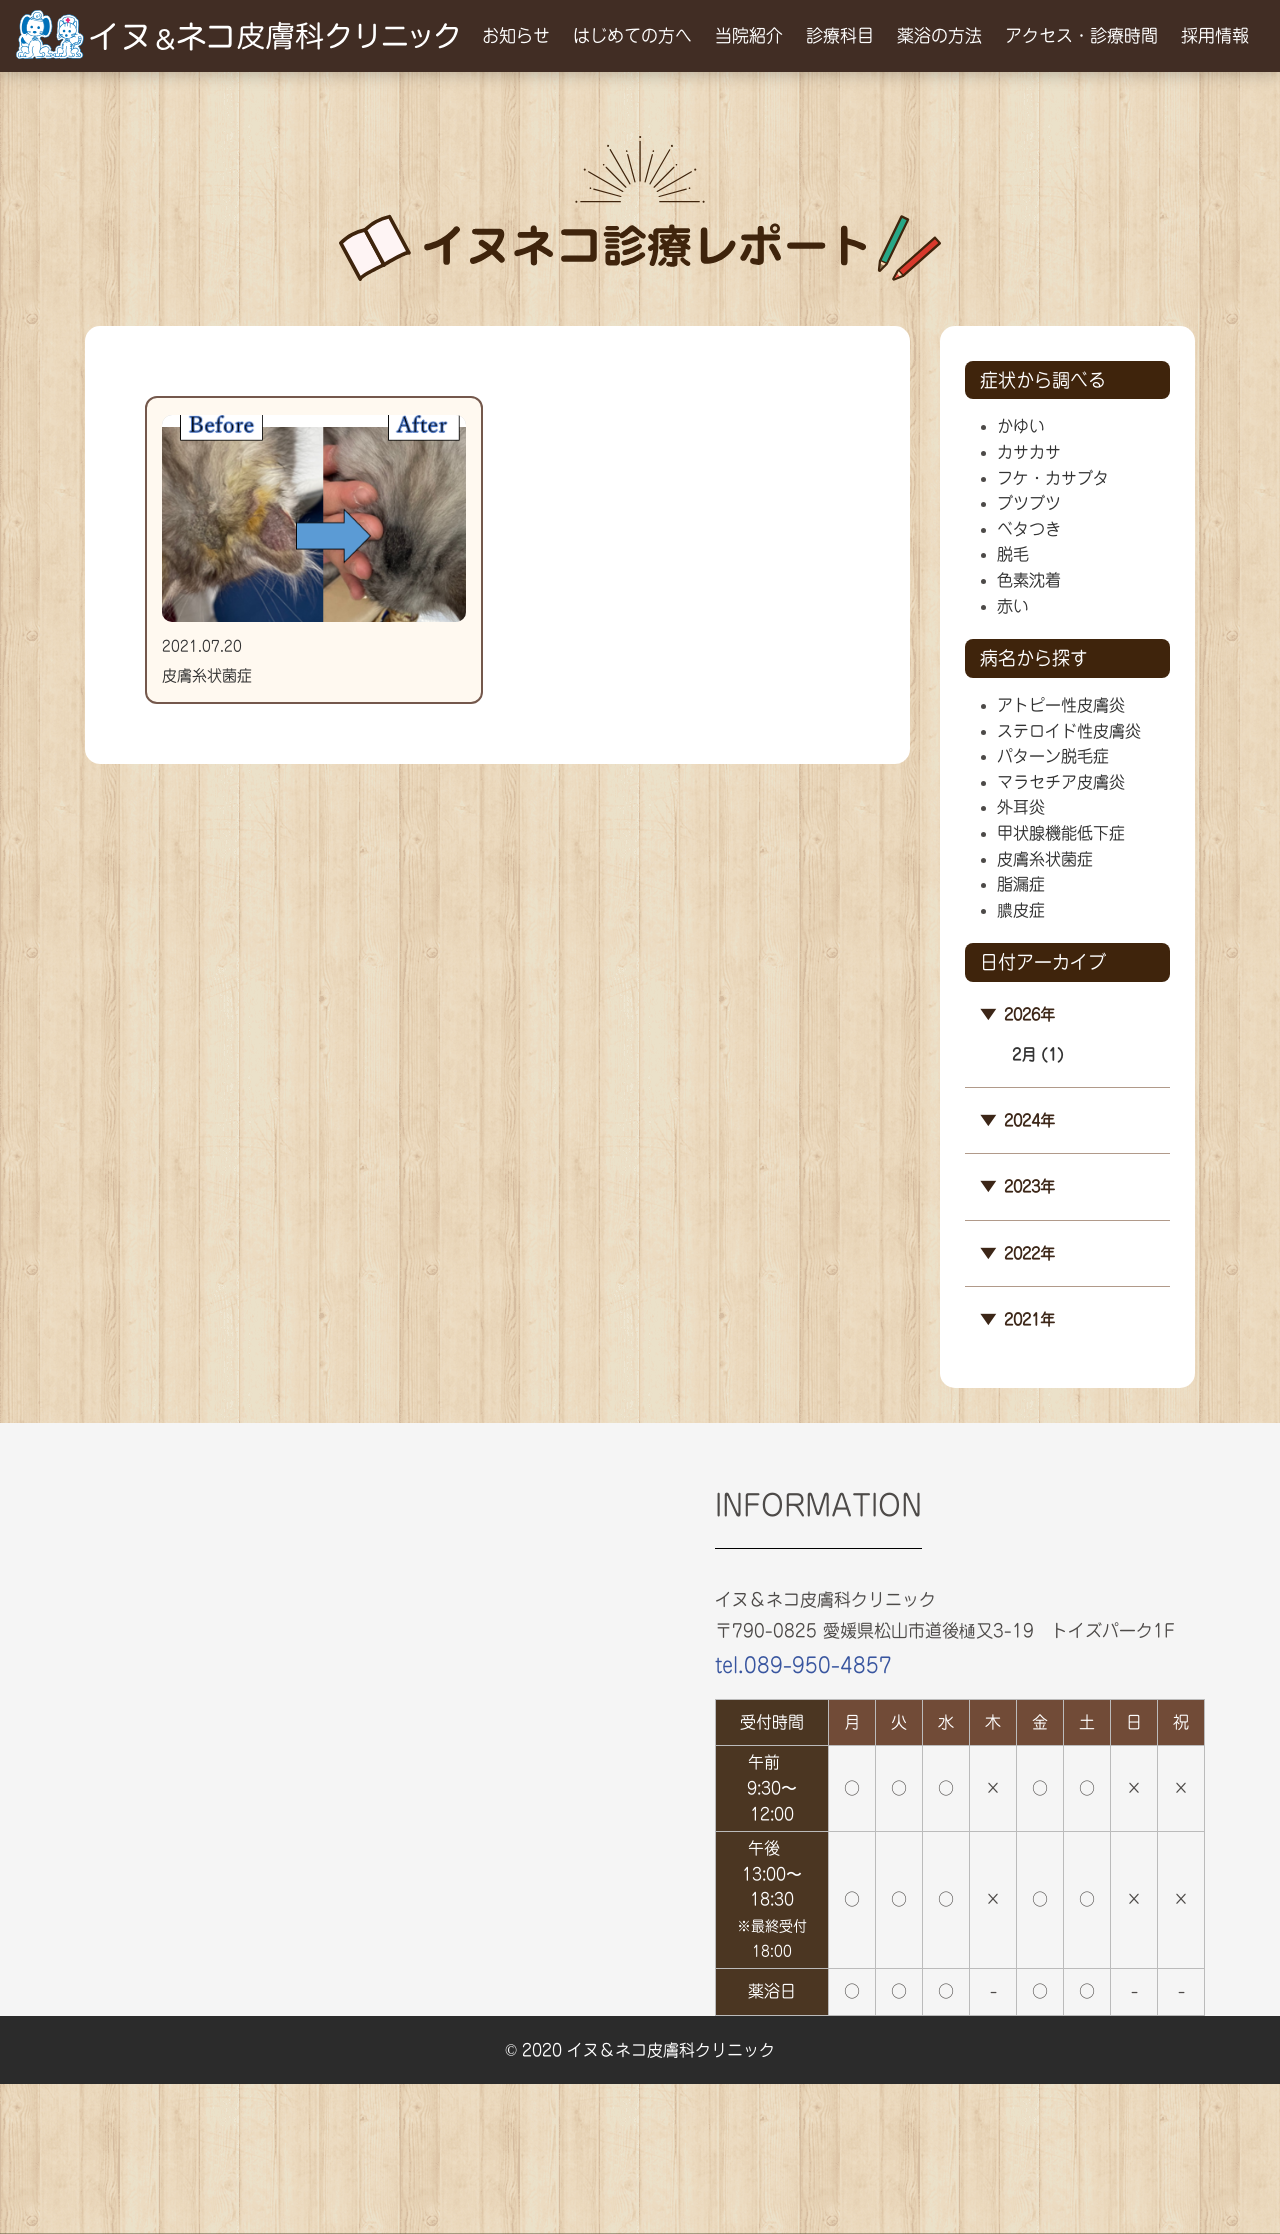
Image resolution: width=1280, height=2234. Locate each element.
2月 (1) (1038, 1054)
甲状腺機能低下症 (1061, 833)
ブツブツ (1029, 503)
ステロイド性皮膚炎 (1069, 731)
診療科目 (840, 35)
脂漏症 (1021, 884)
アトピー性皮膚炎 (1061, 705)
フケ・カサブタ (1053, 478)
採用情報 (1215, 35)
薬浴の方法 (939, 35)
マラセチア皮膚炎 (1061, 782)
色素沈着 (1029, 580)
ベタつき (1029, 529)
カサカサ (1029, 452)
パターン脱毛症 (1053, 756)
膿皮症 (1021, 910)
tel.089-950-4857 (803, 1665)
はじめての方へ (632, 35)
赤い (1013, 606)
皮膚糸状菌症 (1045, 859)
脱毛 (1013, 554)
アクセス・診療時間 (1081, 35)
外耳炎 (1021, 807)
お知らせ (516, 35)
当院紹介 (749, 35)
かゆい (1021, 426)
